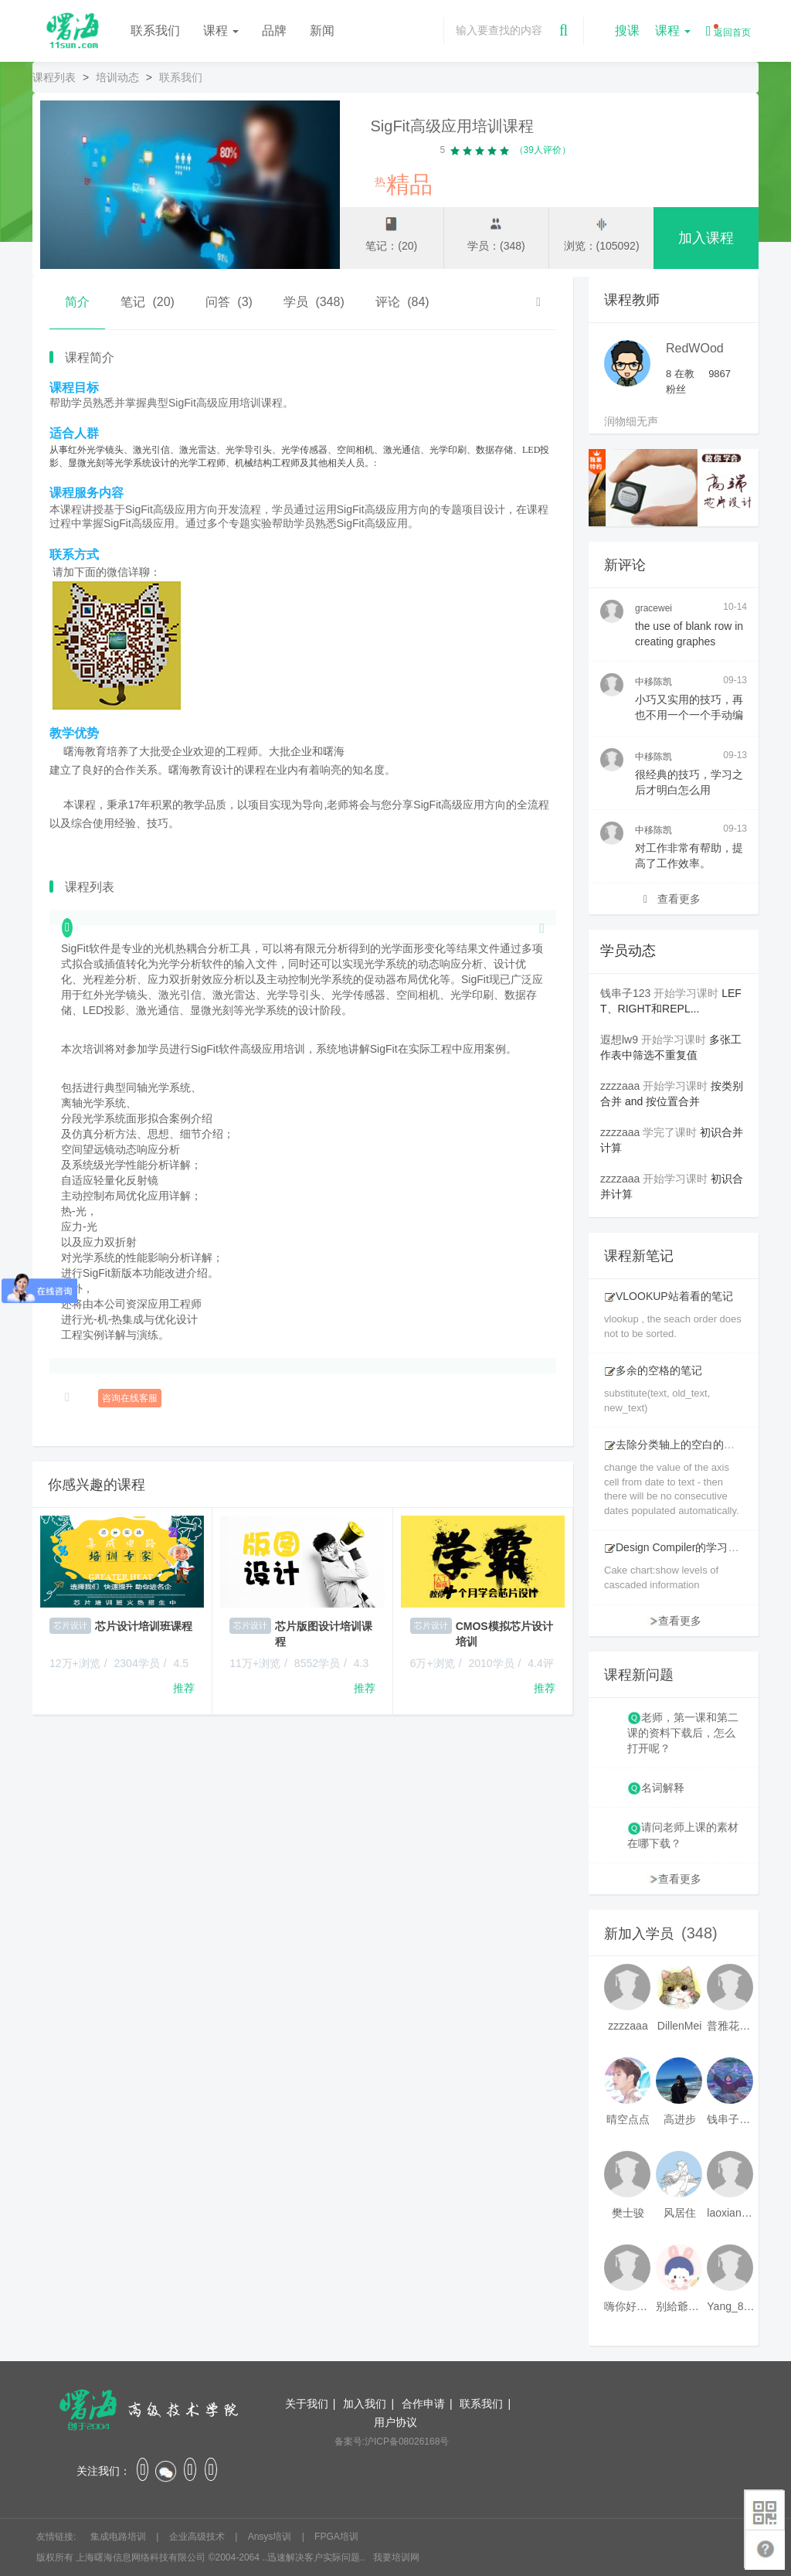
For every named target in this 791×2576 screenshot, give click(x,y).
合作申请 (423, 2403)
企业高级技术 (198, 2536)
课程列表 (54, 77)
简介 (77, 301)
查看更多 (672, 899)
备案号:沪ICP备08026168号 (392, 2441)
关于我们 (306, 2403)
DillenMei (679, 2026)
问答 (229, 301)
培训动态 (117, 77)
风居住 (680, 2213)
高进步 (680, 2119)
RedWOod (695, 348)
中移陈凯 (653, 681)
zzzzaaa (620, 1086)
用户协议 (395, 2422)
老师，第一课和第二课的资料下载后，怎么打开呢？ (682, 1732)
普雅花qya (731, 2026)
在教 (680, 373)
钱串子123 (625, 993)
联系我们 (155, 30)
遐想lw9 (619, 1039)
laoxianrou (731, 2213)
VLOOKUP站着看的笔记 (668, 1296)
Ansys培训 (271, 2536)
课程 (221, 30)
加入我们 (364, 2403)
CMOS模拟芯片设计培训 (504, 1634)
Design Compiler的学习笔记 (676, 1547)
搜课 (627, 30)
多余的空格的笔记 (653, 1370)
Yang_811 (731, 2306)
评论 (402, 301)
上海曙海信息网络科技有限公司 (140, 2557)
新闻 (322, 30)
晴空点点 (628, 2119)
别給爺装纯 (680, 2306)
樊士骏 (628, 2213)
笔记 (148, 301)
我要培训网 (396, 2557)
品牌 (274, 30)
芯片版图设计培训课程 (323, 1634)
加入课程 (706, 238)
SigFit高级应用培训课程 (452, 125)
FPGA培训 (336, 2536)
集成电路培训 (119, 2536)
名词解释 (662, 1787)
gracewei (653, 608)
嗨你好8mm (628, 2306)
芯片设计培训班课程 (143, 1626)
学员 (314, 301)
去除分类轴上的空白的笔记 (674, 1444)
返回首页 (728, 31)
